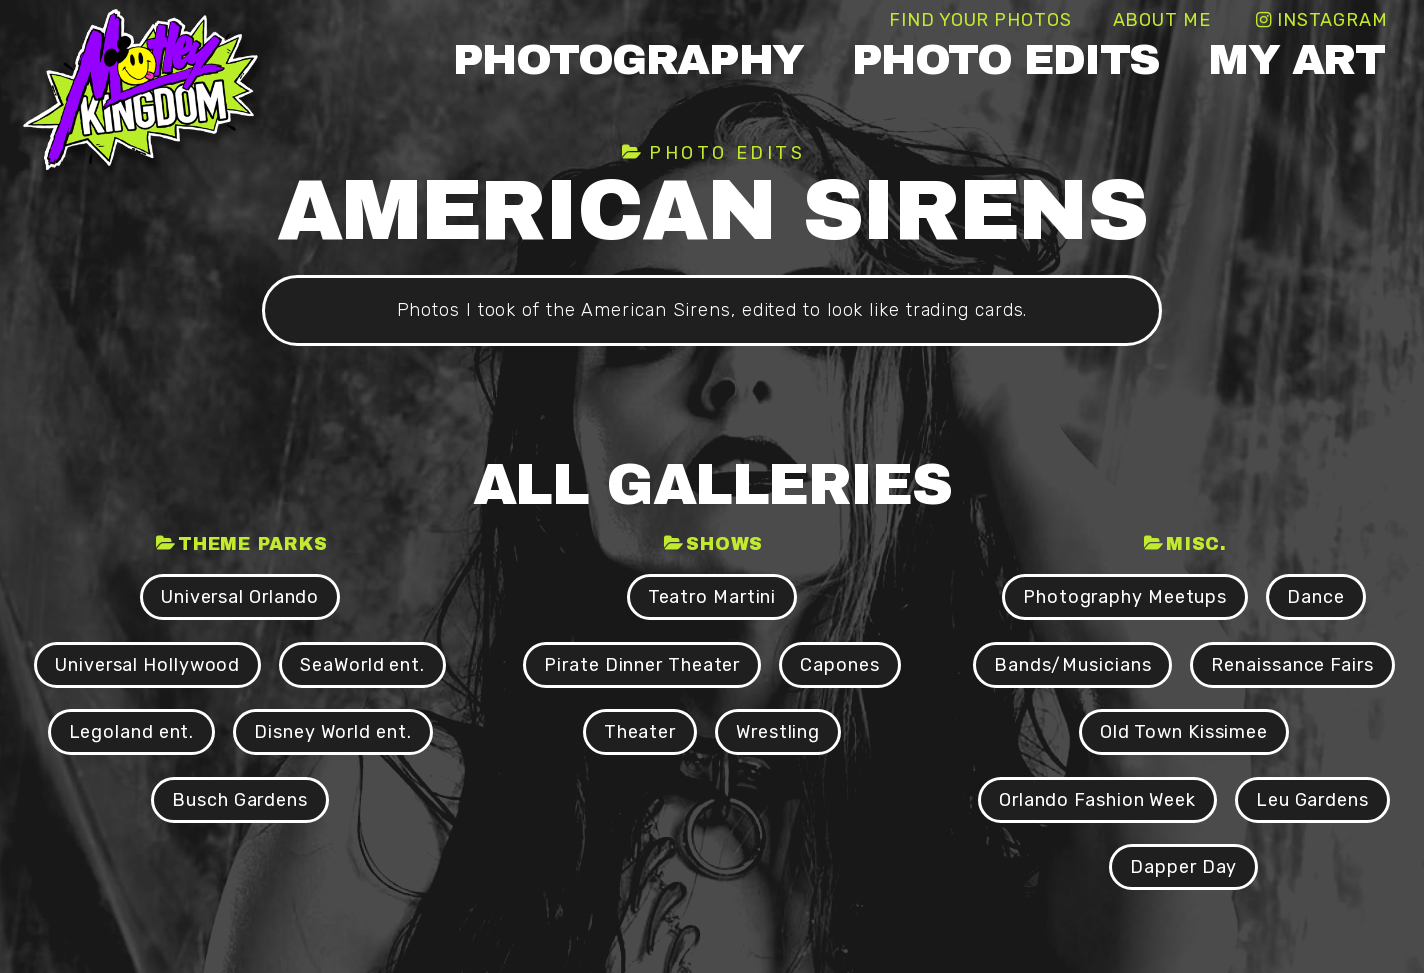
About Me (1162, 20)
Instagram (1332, 20)
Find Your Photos (980, 20)
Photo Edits (1006, 59)
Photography (628, 59)
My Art (1296, 59)
